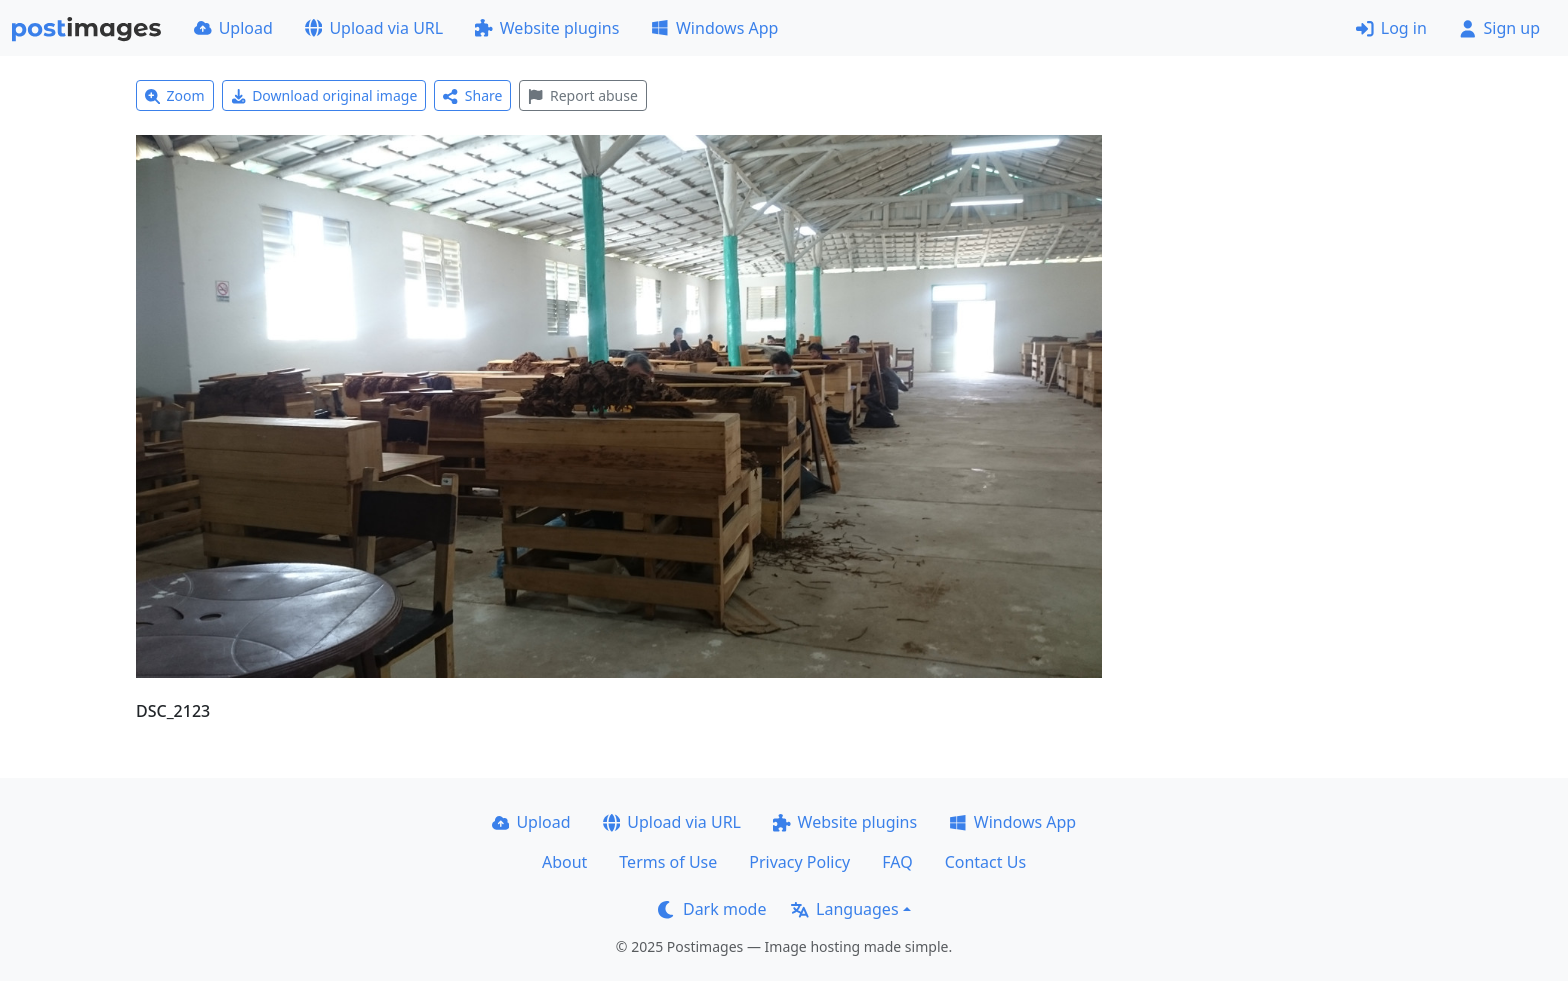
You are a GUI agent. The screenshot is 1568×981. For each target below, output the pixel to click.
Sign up (1499, 28)
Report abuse (582, 95)
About (564, 862)
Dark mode (712, 909)
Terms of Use (668, 862)
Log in (1391, 28)
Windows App (714, 28)
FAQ (897, 862)
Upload (233, 28)
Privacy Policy (799, 862)
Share (472, 95)
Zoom (175, 95)
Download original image (324, 95)
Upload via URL (374, 28)
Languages (844, 909)
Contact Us (985, 862)
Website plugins (547, 28)
